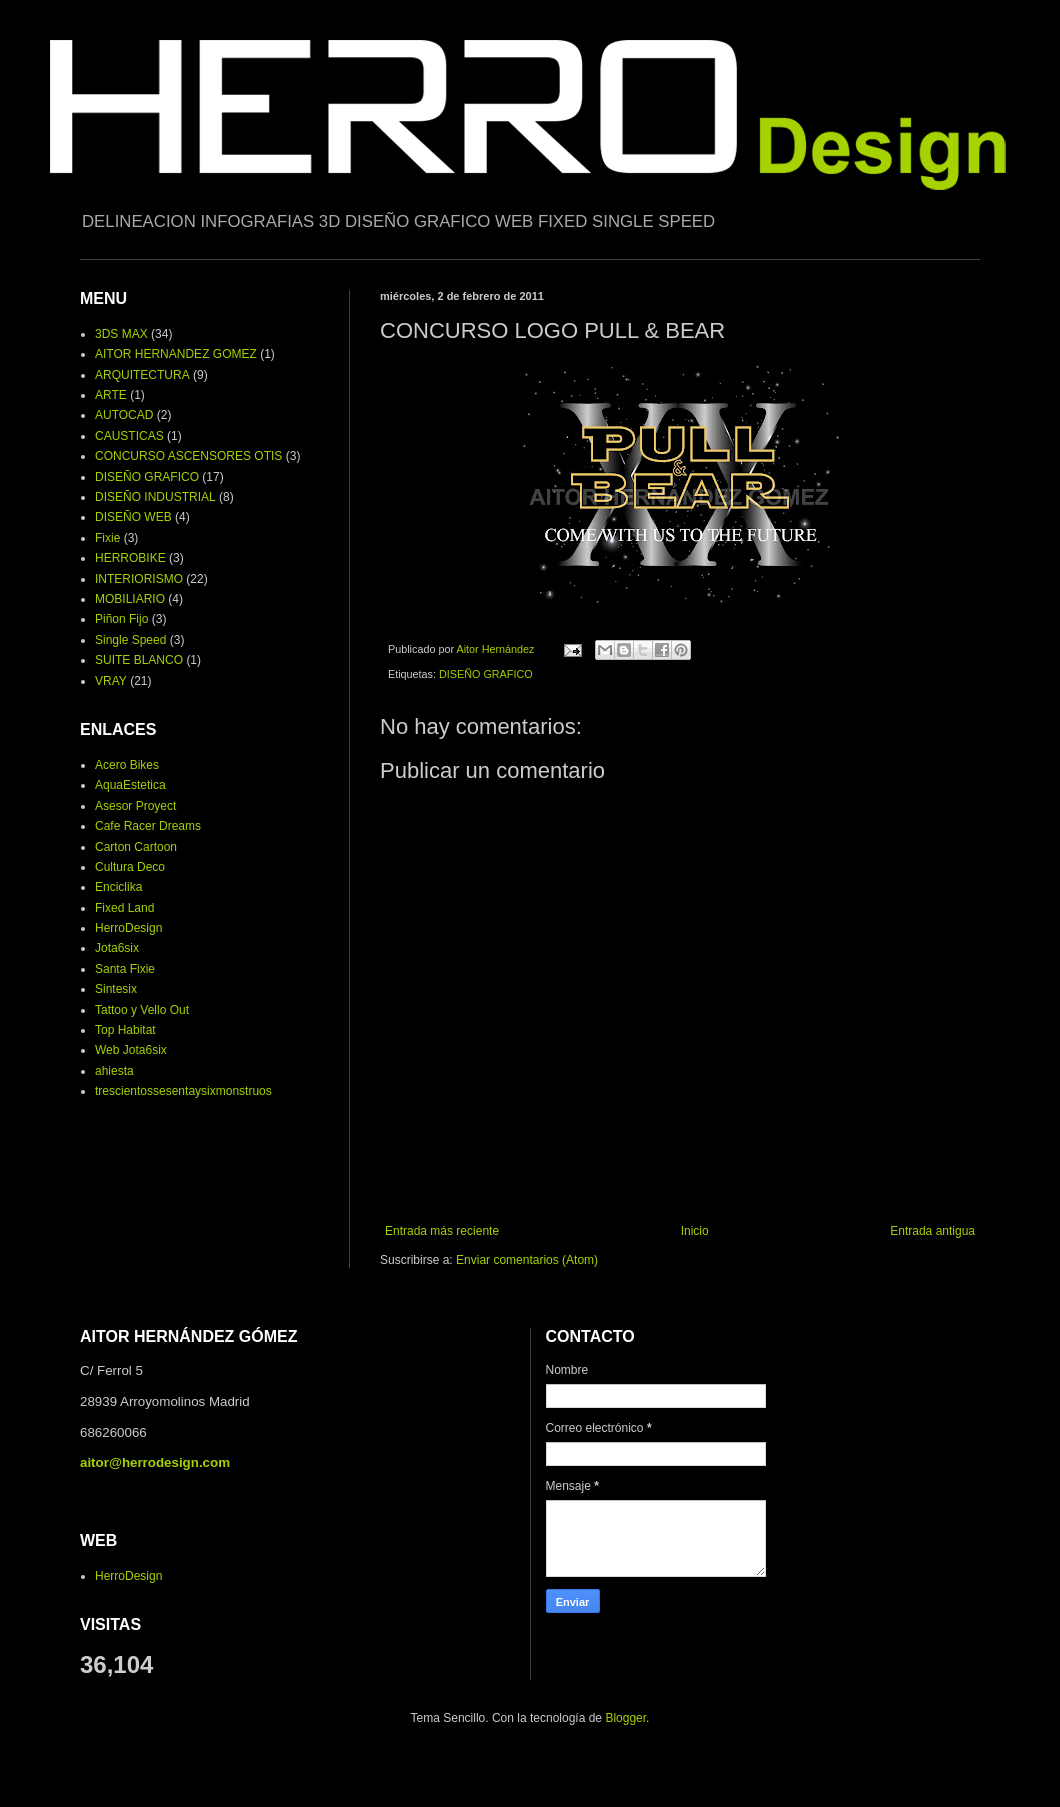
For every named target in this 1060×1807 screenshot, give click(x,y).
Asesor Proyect (135, 806)
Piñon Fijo (121, 619)
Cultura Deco (130, 867)
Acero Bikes (127, 765)
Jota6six (117, 948)
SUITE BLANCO (139, 660)
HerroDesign (128, 928)
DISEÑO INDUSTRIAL (155, 497)
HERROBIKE (130, 558)
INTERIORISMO (139, 579)
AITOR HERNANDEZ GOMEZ (176, 354)
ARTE (111, 395)
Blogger (625, 1718)
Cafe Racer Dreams (148, 826)
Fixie (107, 538)
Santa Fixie (125, 969)
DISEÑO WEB (133, 517)
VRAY (111, 681)
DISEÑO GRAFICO (486, 674)
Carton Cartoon (136, 847)
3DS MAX (121, 334)
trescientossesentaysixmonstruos (183, 1091)
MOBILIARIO (130, 599)
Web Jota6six (131, 1050)
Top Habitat (125, 1030)
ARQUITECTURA (142, 375)
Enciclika (118, 887)
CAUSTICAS (129, 436)
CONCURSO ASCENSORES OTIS (188, 456)
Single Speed (130, 640)
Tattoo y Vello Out (142, 1010)
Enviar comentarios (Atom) (527, 1260)
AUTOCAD (124, 415)
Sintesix (116, 989)
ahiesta (114, 1071)
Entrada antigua (932, 1231)
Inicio (695, 1231)
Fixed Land (124, 908)
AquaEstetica (130, 785)
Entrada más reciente (442, 1231)
